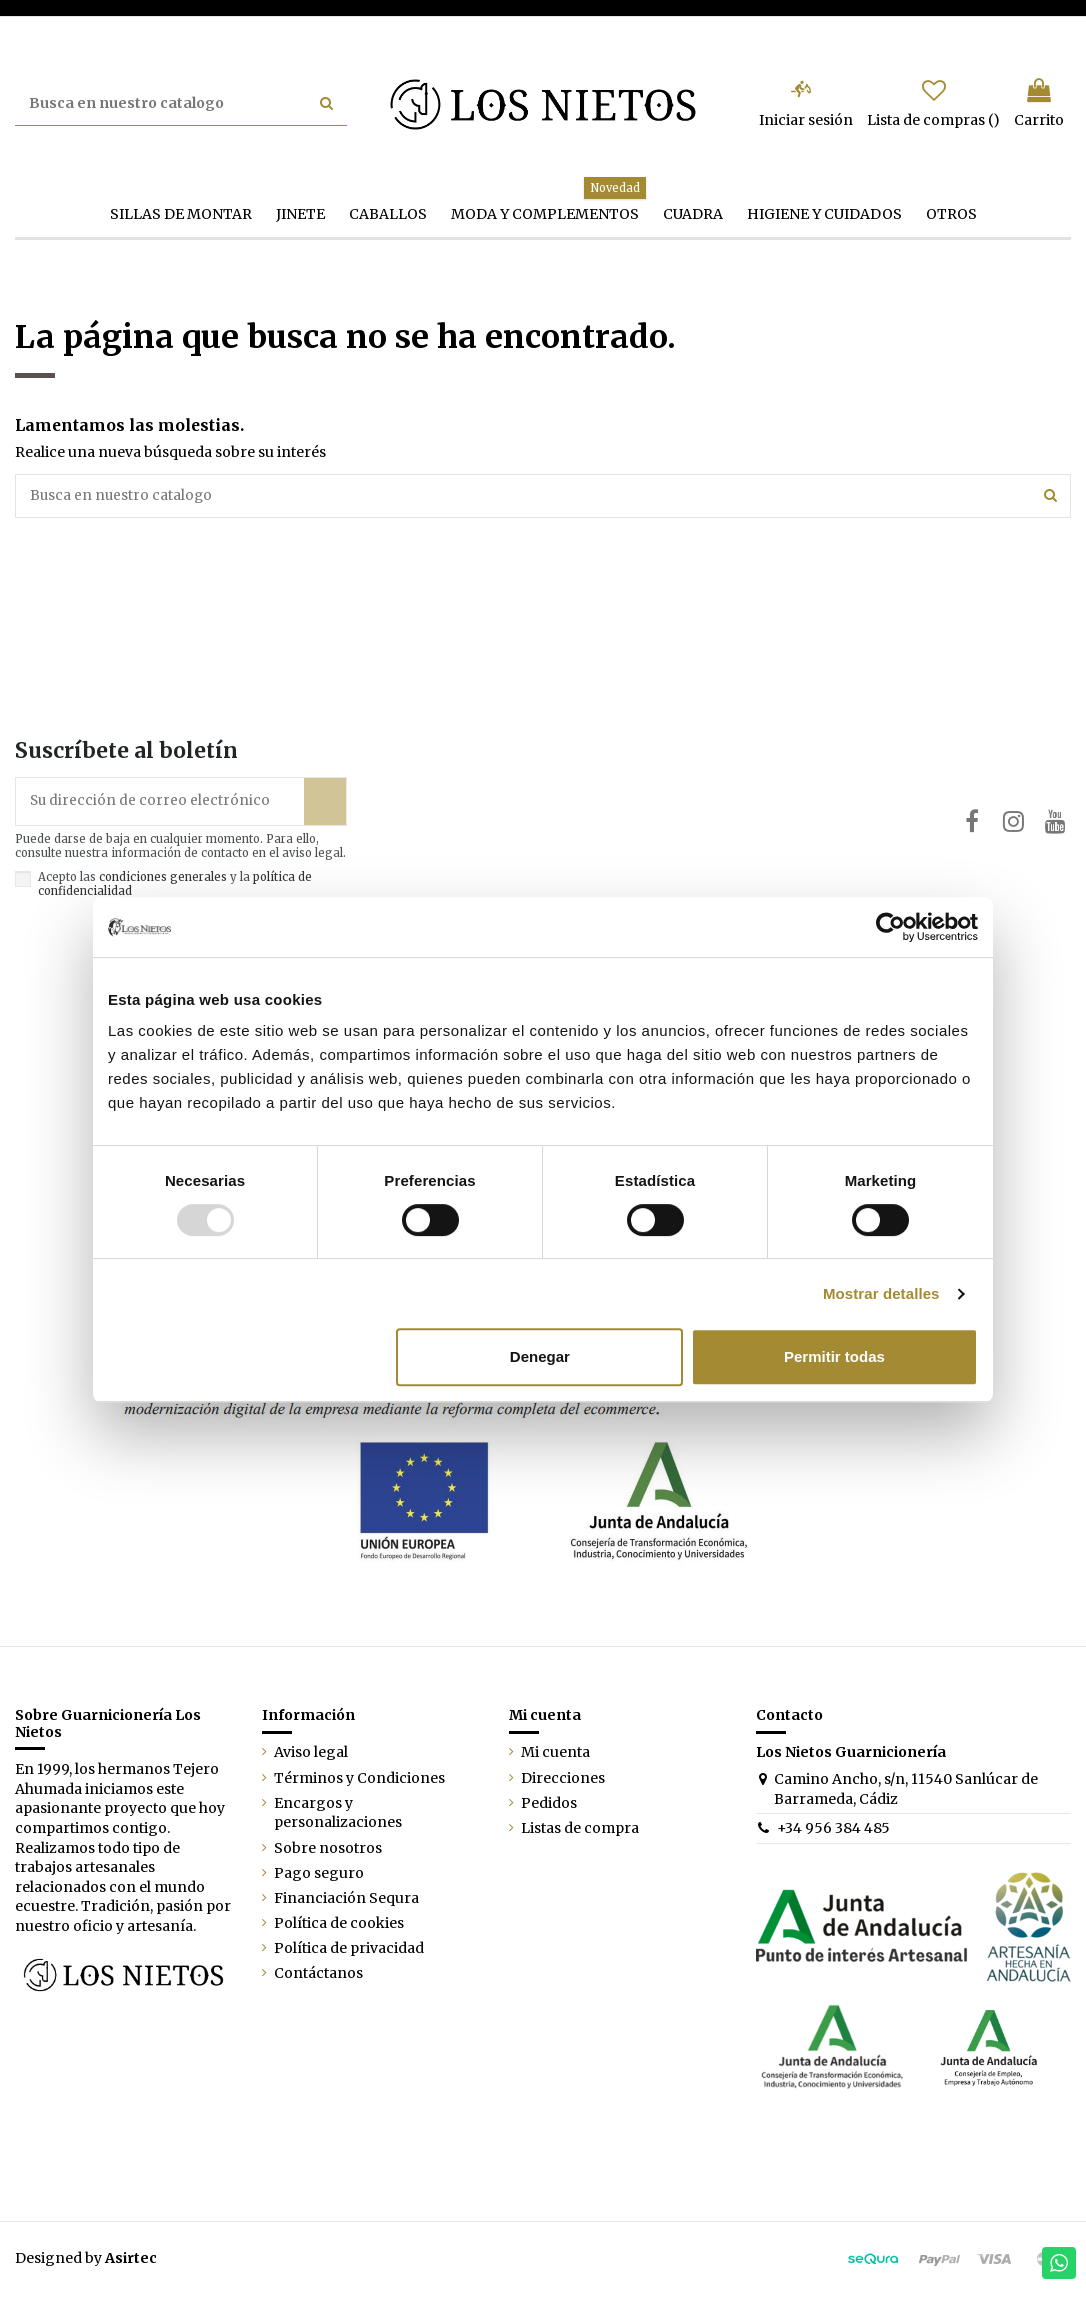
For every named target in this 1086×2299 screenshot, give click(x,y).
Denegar (540, 1356)
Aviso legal (311, 1755)
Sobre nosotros (328, 1851)
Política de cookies (339, 1926)
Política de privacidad (349, 1951)
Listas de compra (580, 1831)
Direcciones (563, 1781)
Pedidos (549, 1806)
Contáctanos (318, 1976)
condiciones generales (163, 880)
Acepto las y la (175, 887)
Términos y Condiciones (359, 1781)
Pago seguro (319, 1876)
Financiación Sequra (346, 1901)
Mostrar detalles (881, 1293)
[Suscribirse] (325, 803)
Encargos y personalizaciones (338, 1816)
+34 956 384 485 (833, 1831)
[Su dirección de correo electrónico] (160, 803)
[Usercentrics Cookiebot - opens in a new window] (890, 927)
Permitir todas (834, 1356)
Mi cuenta (555, 1755)
